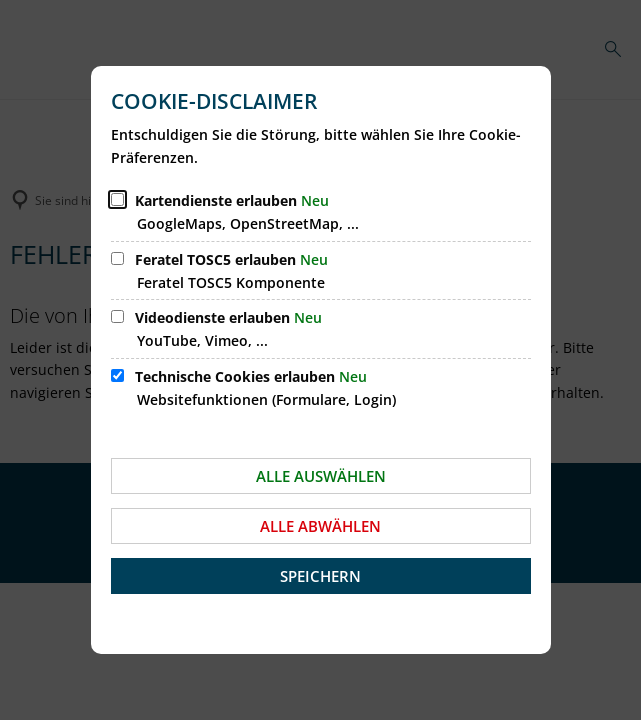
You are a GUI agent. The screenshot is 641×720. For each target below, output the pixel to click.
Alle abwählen (320, 526)
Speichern (320, 576)
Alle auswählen (321, 476)
